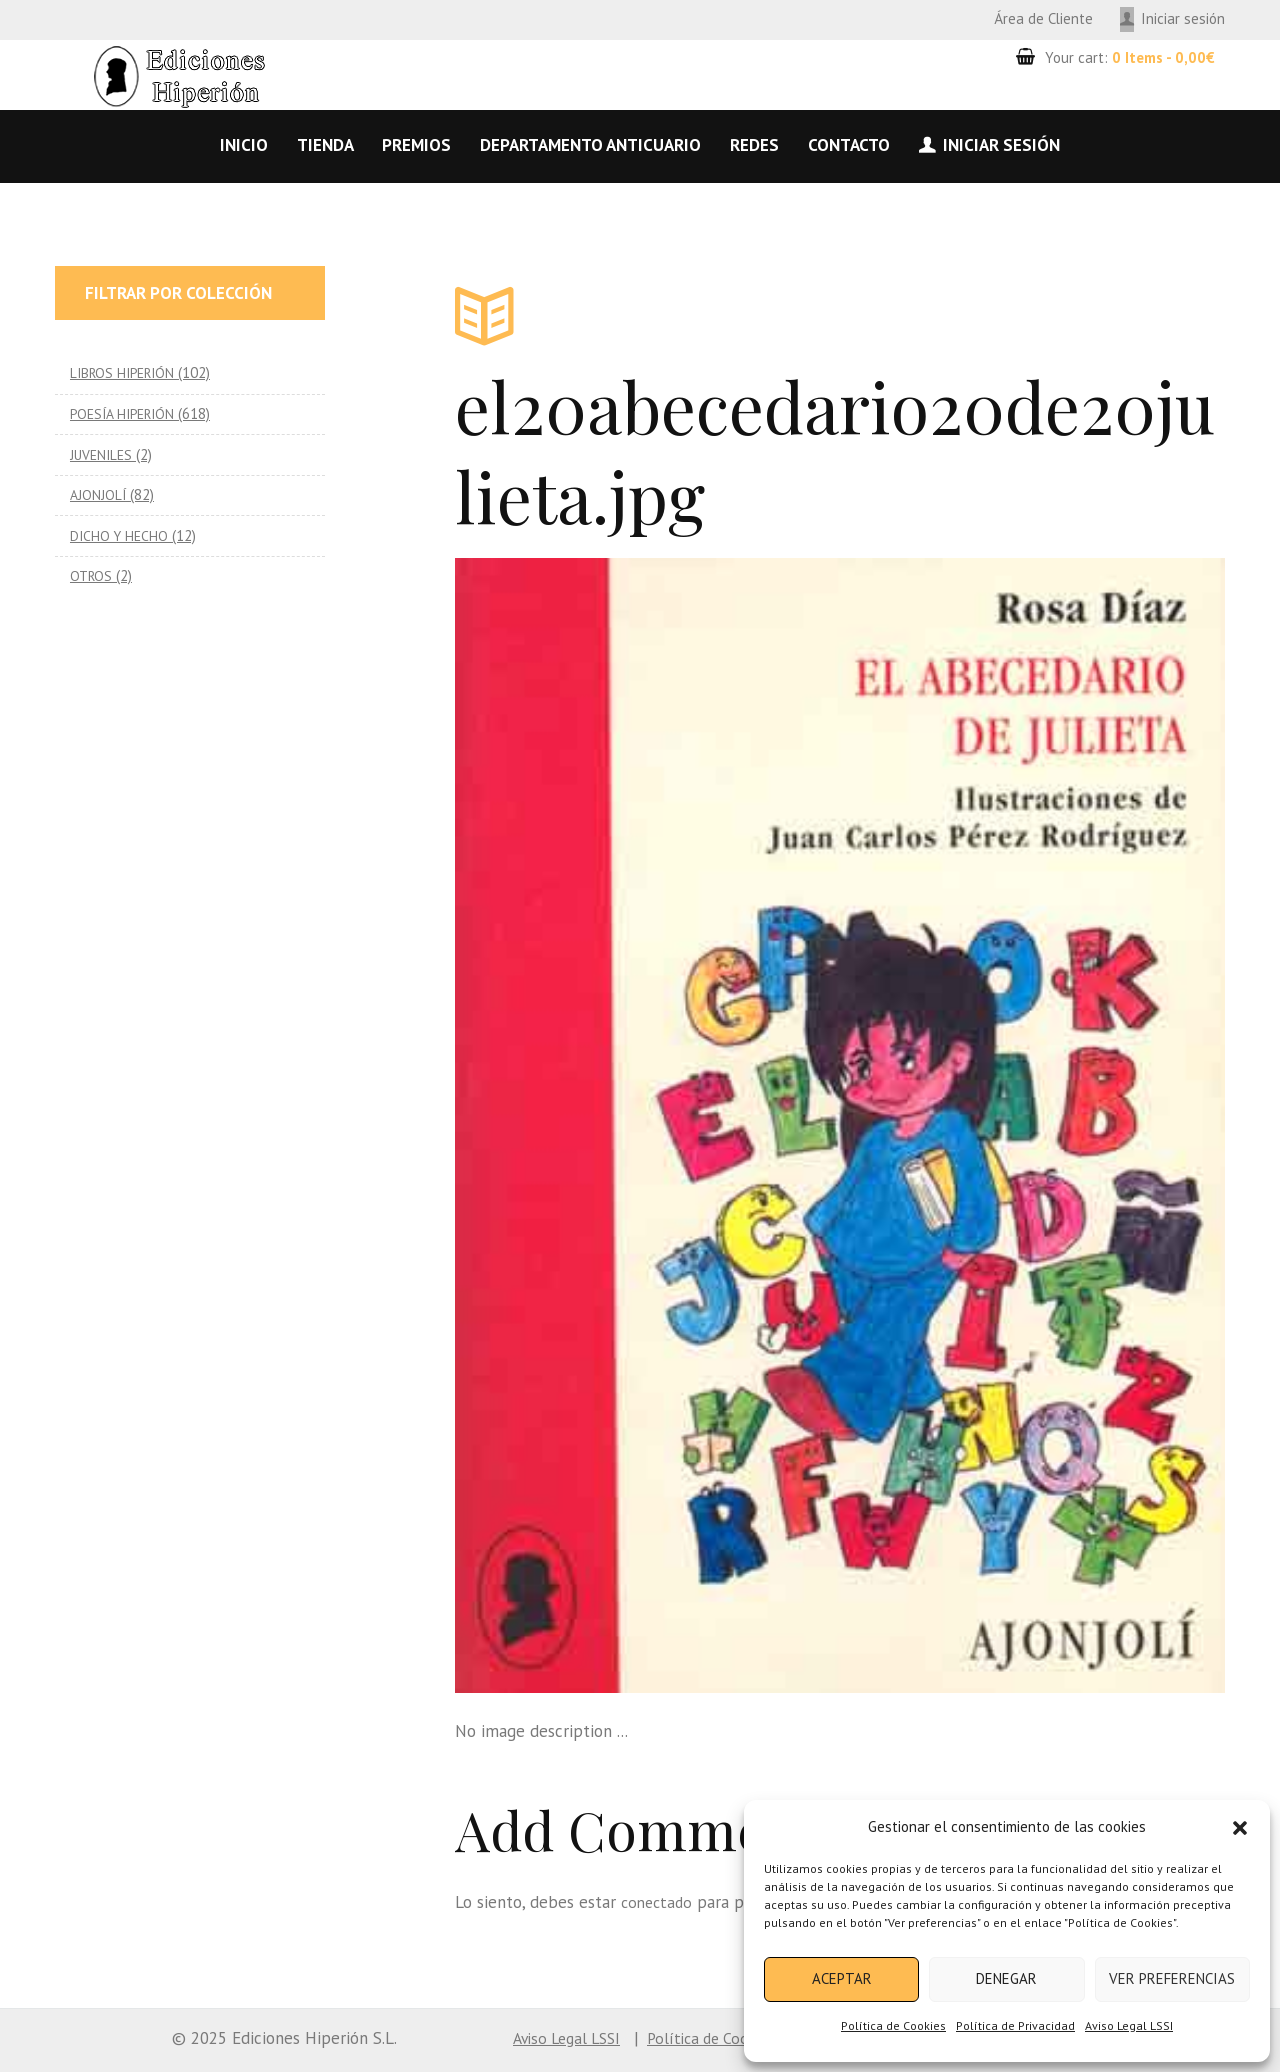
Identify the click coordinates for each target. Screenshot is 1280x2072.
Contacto (849, 145)
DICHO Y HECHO (121, 535)
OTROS (92, 575)
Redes (754, 145)
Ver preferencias (1172, 1978)
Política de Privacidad (1015, 2025)
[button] (1240, 1828)
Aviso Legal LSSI (1129, 2025)
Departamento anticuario (590, 145)
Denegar (1006, 1978)
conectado (659, 1902)
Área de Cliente (1043, 18)
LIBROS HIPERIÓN (126, 372)
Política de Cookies (893, 2025)
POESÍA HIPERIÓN (127, 413)
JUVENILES (103, 454)
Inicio (244, 145)
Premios (416, 145)
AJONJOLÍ (99, 494)
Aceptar (842, 1978)
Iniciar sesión (1183, 18)
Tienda (325, 145)
